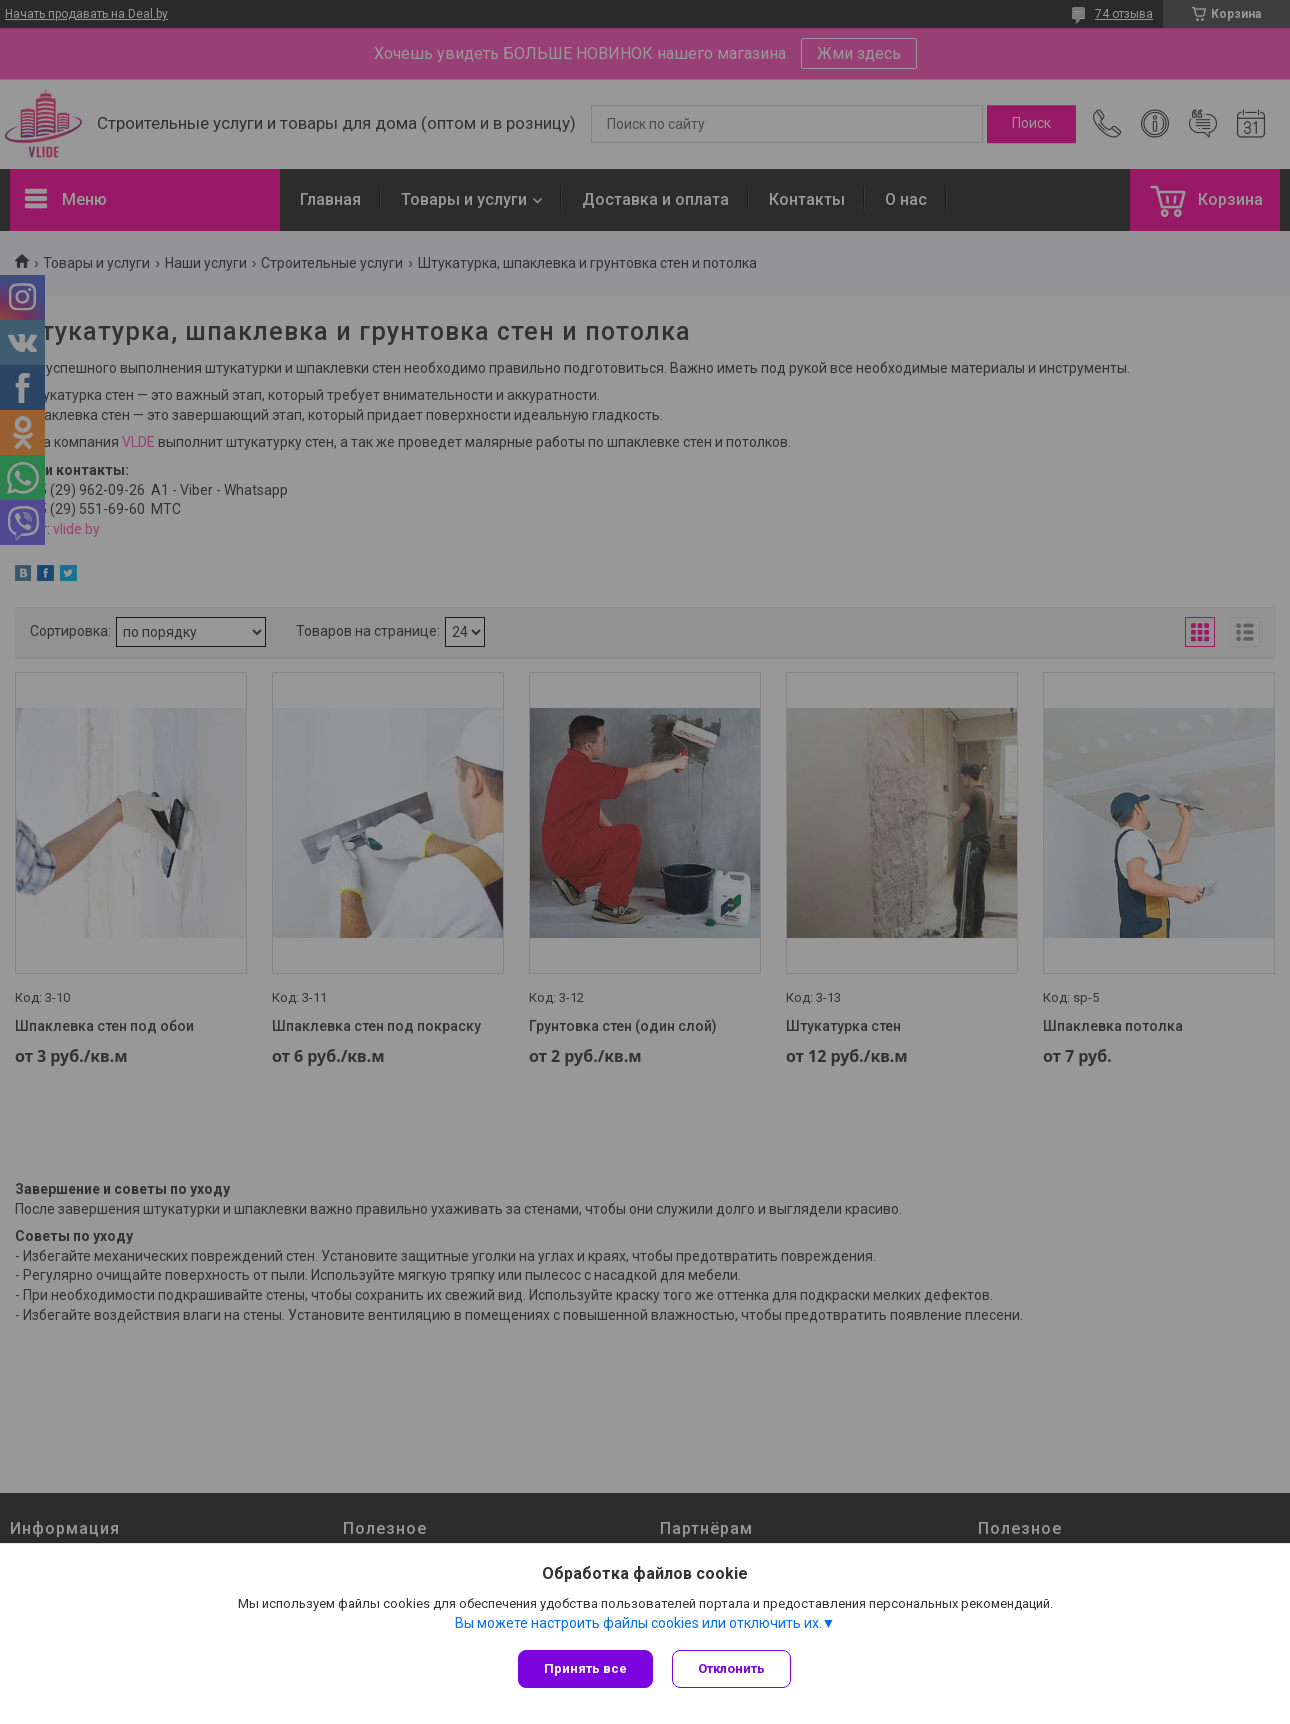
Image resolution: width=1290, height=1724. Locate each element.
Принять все (585, 1668)
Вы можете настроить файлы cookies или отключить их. (638, 1623)
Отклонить (732, 1668)
